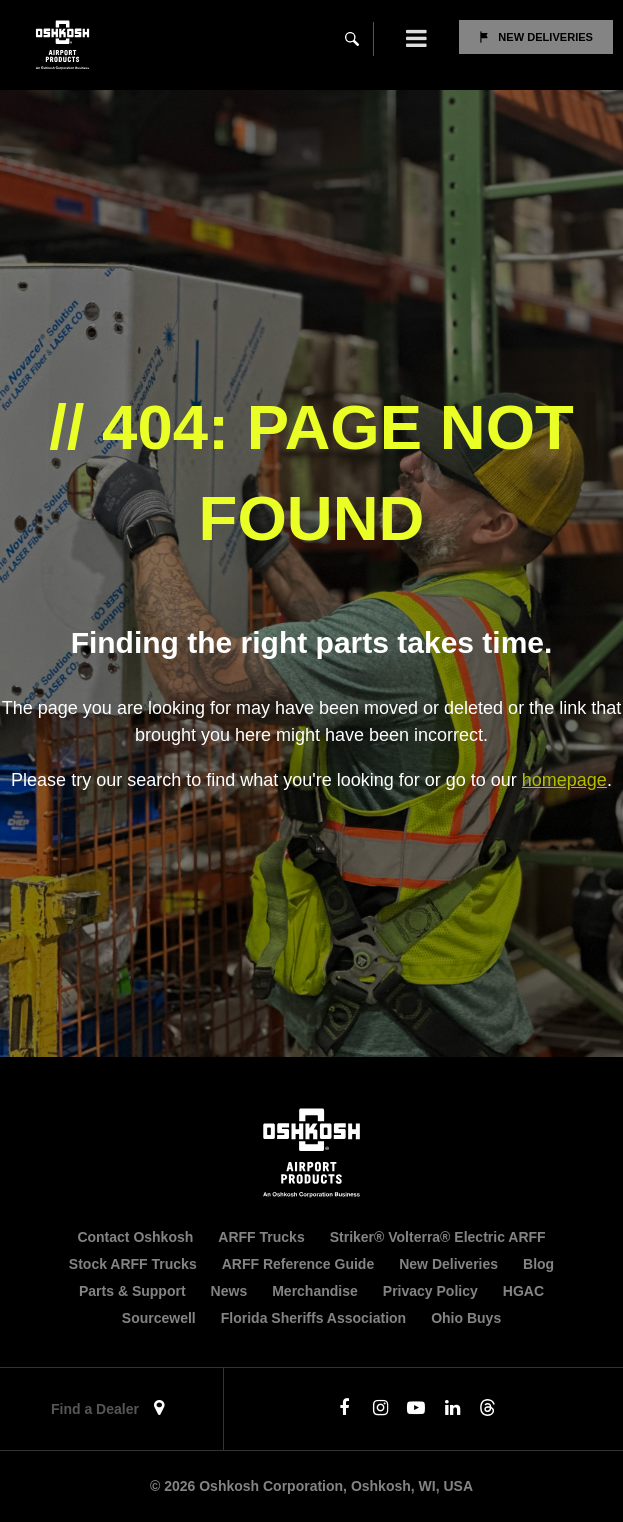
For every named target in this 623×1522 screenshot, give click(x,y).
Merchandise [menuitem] (315, 1291)
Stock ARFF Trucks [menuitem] (133, 1264)
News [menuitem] (229, 1291)
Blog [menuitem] (538, 1264)
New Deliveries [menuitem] (448, 1264)
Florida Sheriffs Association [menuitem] (313, 1318)
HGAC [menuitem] (523, 1291)
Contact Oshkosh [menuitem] (135, 1237)
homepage (564, 780)
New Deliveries (545, 37)
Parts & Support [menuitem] (132, 1291)
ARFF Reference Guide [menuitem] (298, 1264)
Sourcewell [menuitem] (159, 1318)
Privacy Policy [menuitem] (430, 1291)
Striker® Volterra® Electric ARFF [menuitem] (438, 1237)
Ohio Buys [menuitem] (466, 1318)
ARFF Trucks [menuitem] (261, 1237)
